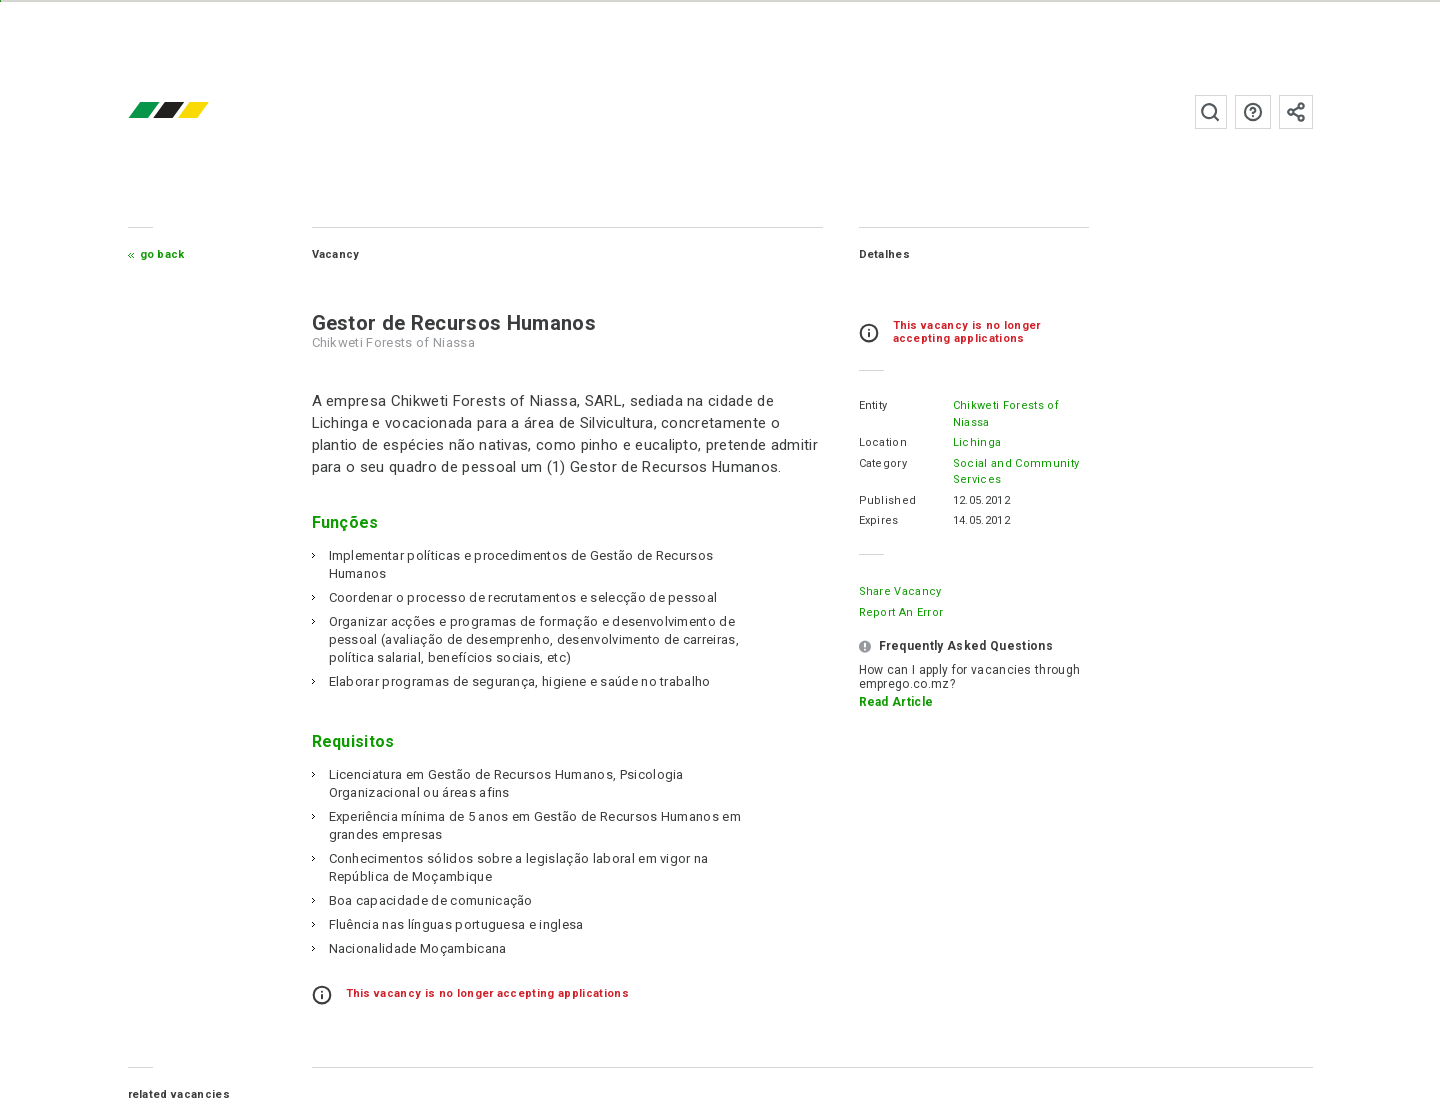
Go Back (162, 254)
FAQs (1253, 112)
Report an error (901, 612)
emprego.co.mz (198, 111)
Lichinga (977, 442)
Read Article (896, 702)
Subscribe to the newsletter (1296, 112)
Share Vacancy (900, 591)
